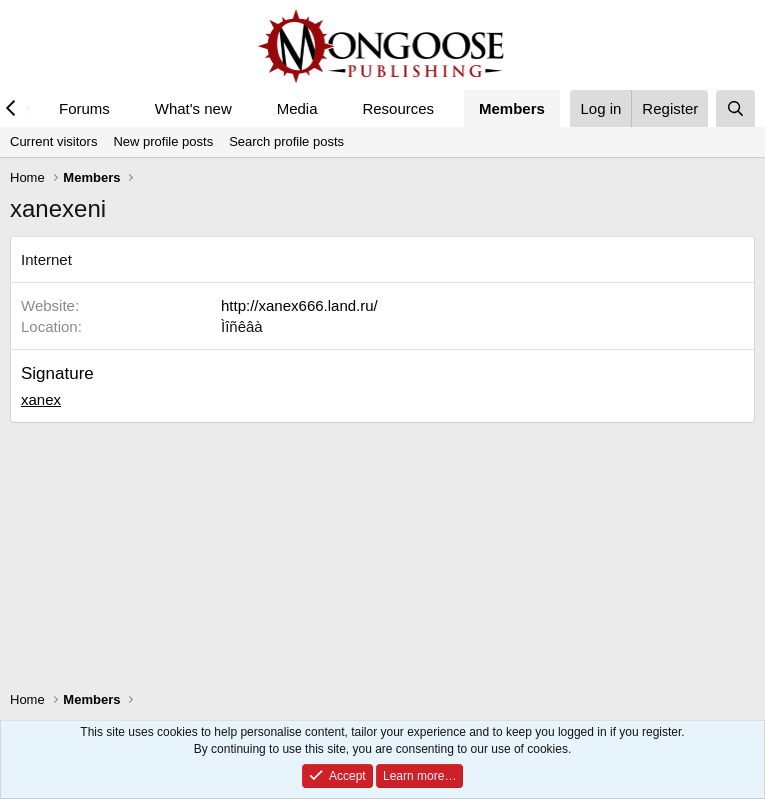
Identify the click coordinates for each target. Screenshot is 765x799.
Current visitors (53, 141)
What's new (193, 108)
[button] (126, 108)
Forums (84, 108)
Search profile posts (286, 141)
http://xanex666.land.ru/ (299, 305)
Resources (398, 108)
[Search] (735, 108)
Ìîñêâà (242, 326)
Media (297, 108)
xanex (41, 399)
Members (512, 108)
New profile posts (163, 141)
